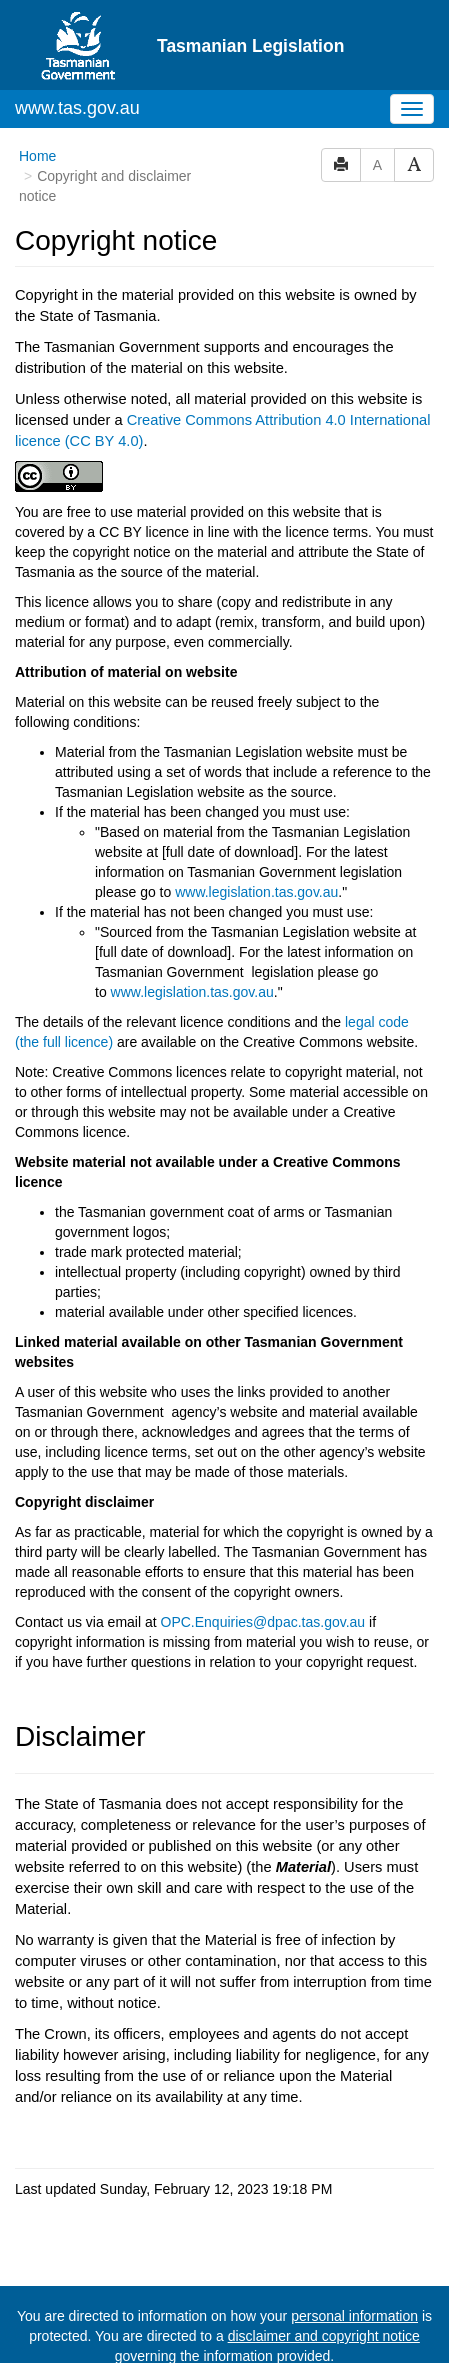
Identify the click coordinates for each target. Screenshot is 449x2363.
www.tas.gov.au (77, 108)
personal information (354, 2316)
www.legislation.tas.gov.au (256, 892)
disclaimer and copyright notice (324, 2336)
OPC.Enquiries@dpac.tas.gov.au (263, 1622)
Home (37, 156)
